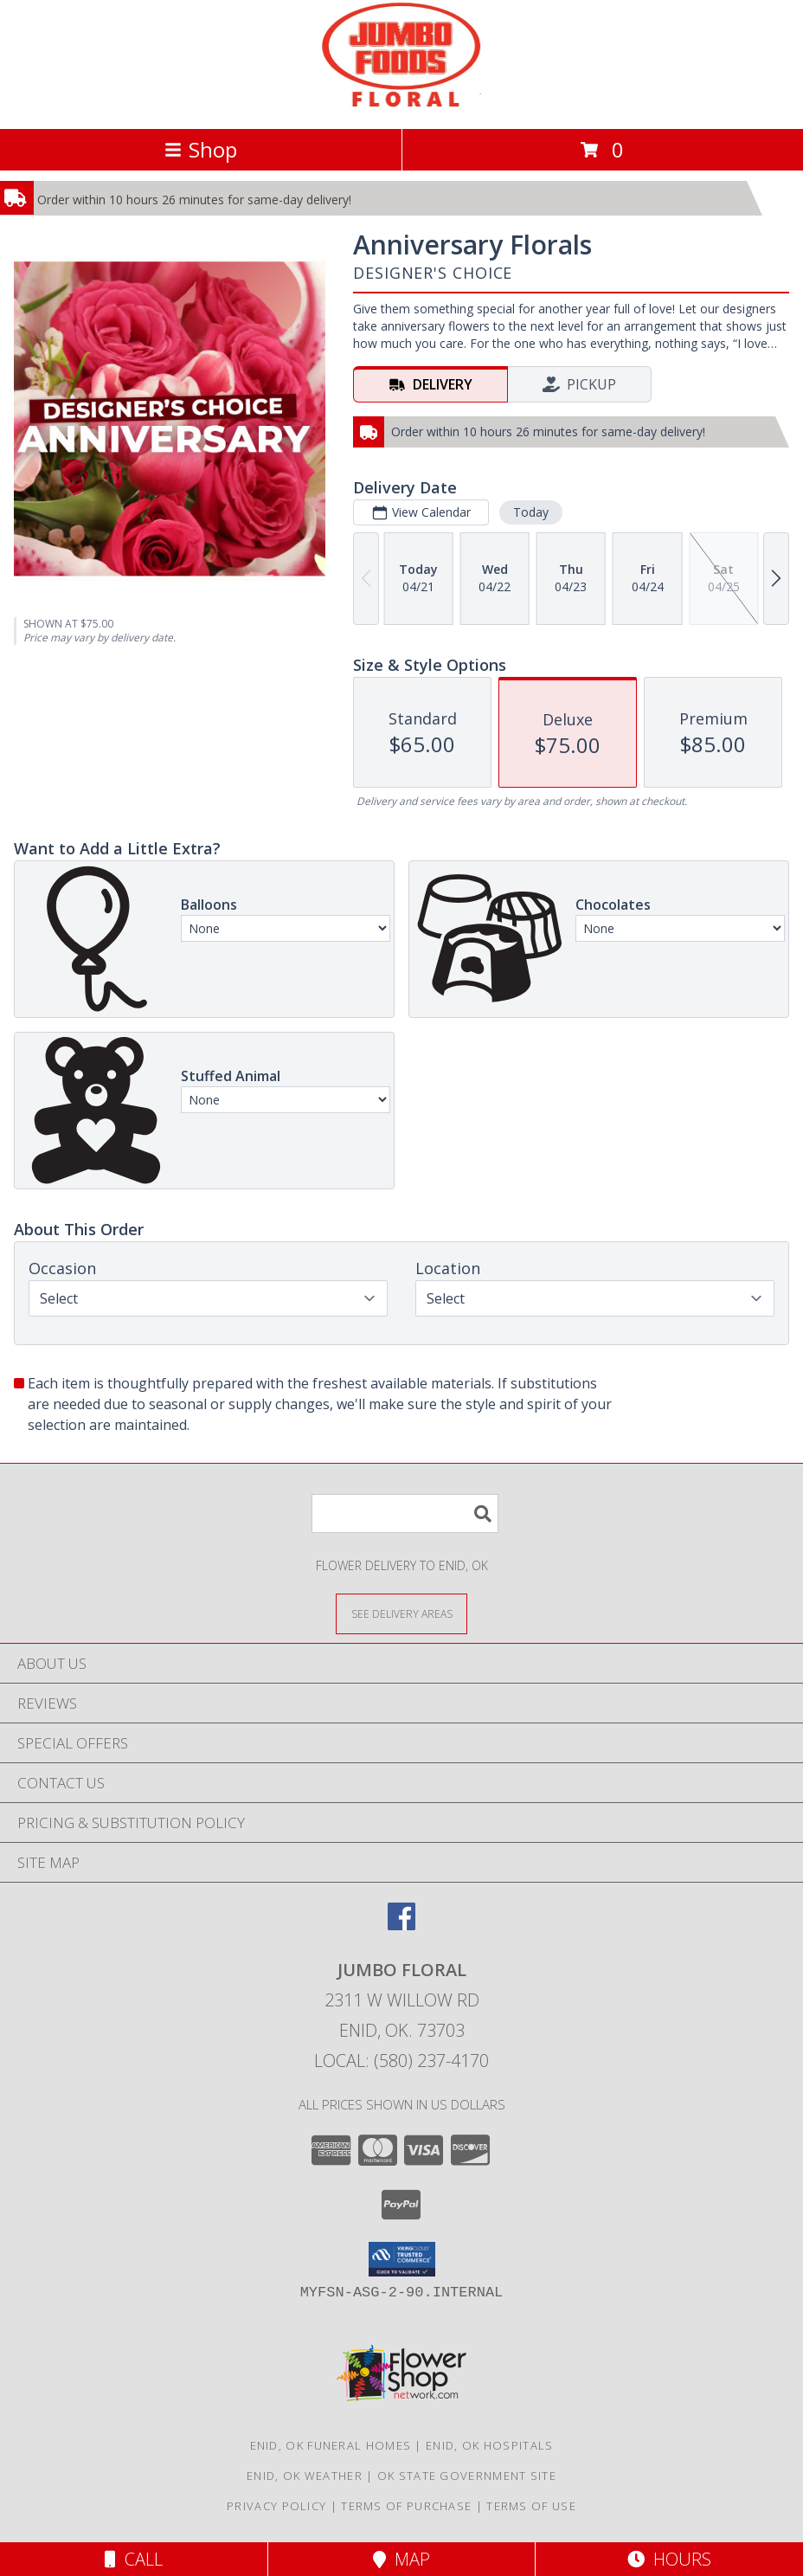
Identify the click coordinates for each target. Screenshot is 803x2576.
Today (531, 512)
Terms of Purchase (406, 2506)
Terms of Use (531, 2506)
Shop (200, 149)
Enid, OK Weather (305, 2475)
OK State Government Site (466, 2475)
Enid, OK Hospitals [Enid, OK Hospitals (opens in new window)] (489, 2445)
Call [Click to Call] (134, 2559)
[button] (402, 2259)
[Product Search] (405, 1513)
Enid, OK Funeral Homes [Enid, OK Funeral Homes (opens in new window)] (331, 2445)
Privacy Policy (276, 2506)
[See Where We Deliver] (401, 1613)
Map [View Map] (401, 2559)
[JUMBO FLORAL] (402, 103)
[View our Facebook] (401, 1925)
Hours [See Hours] (669, 2559)
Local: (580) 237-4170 (401, 2060)
